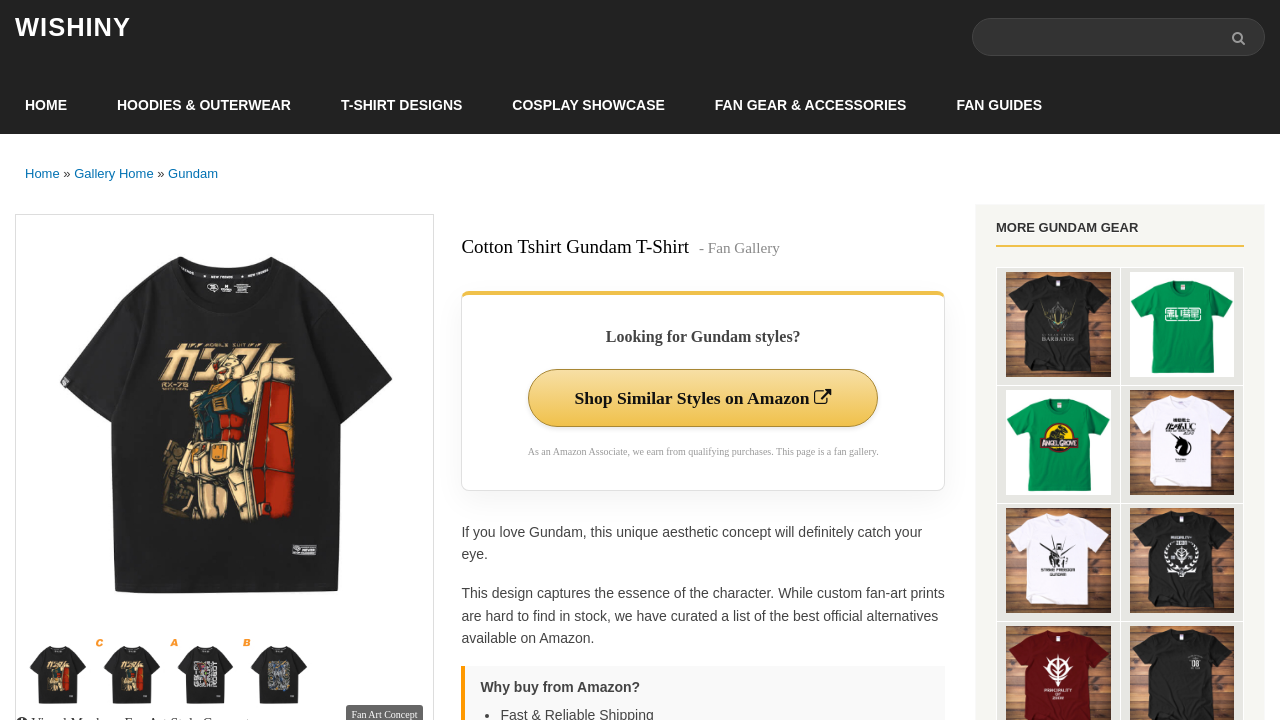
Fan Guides (999, 106)
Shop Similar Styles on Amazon (703, 399)
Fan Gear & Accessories (811, 106)
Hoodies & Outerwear (204, 106)
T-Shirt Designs (401, 106)
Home (46, 106)
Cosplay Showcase (588, 106)
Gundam (193, 174)
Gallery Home (113, 174)
